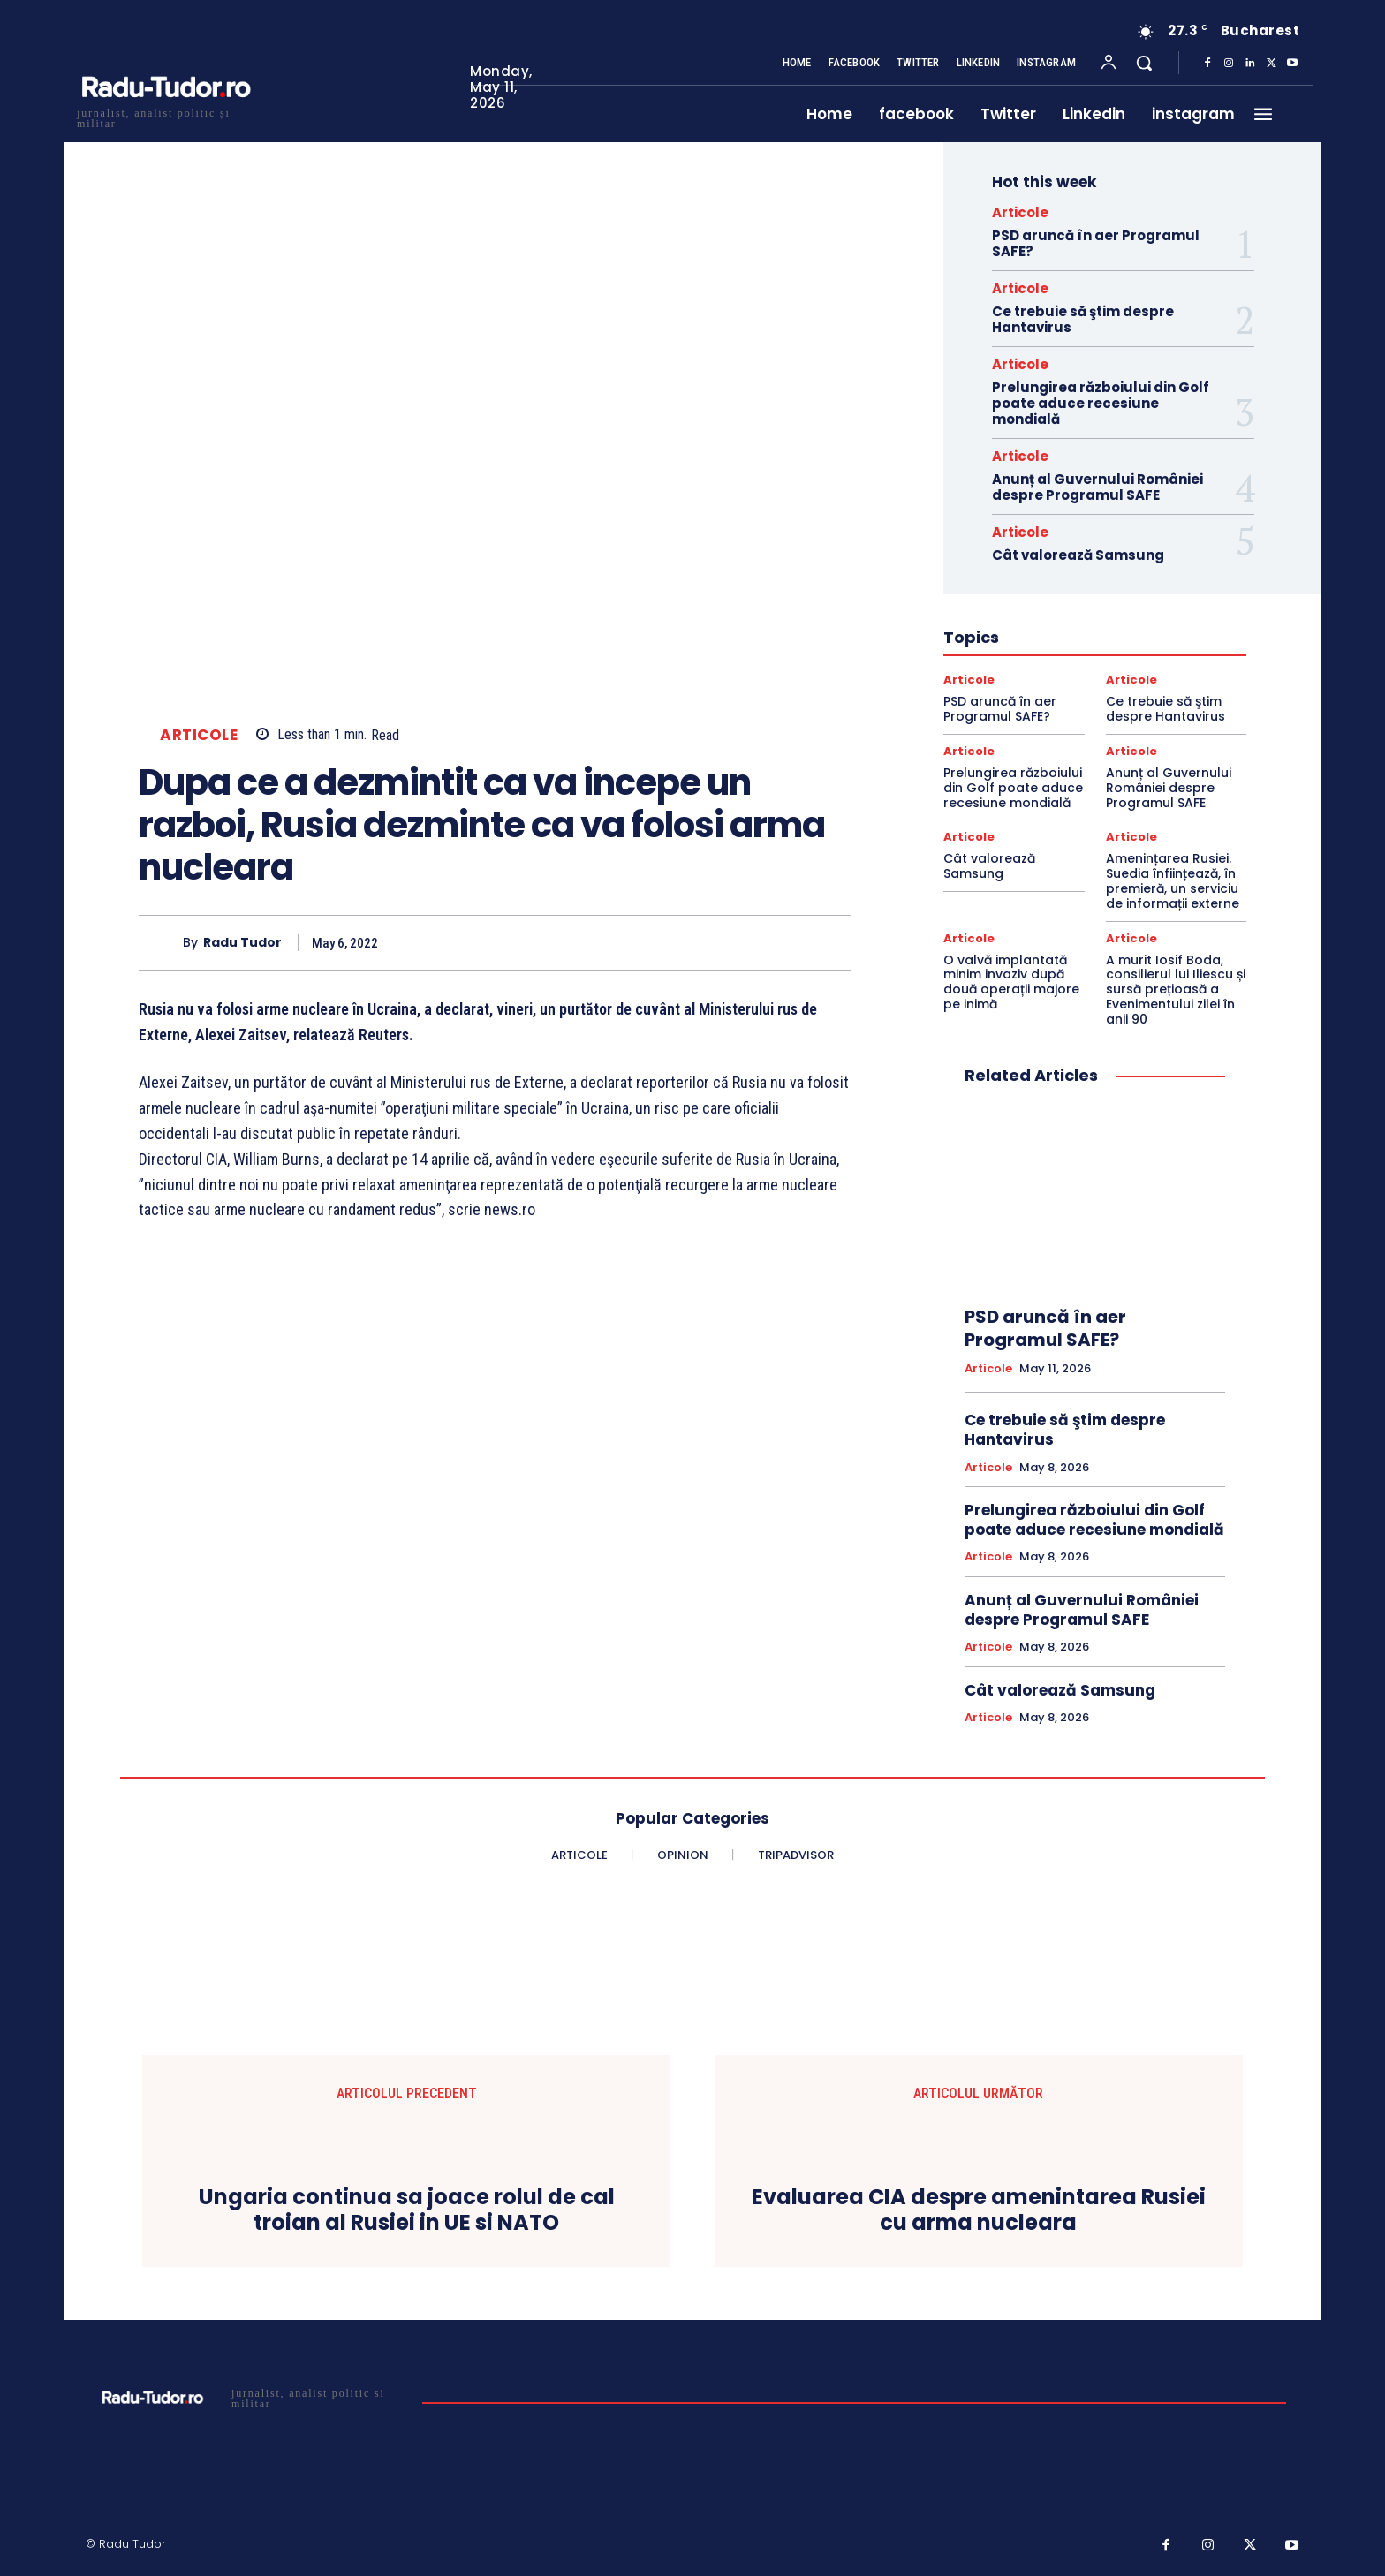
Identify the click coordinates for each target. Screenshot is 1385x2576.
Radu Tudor (242, 942)
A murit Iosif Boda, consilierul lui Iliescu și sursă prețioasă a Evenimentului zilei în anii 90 (1175, 989)
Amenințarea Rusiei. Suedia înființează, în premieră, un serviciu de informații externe (1172, 880)
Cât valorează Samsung (1078, 555)
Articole (199, 735)
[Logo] (165, 116)
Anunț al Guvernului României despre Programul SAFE (1097, 487)
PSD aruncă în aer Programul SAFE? (1096, 243)
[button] (1144, 63)
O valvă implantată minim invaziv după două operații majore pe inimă (1011, 982)
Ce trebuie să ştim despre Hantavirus (1083, 319)
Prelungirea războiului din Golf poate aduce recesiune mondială (1100, 403)
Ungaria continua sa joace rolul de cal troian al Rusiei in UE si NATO (407, 2210)
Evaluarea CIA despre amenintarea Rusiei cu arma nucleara (979, 2210)
